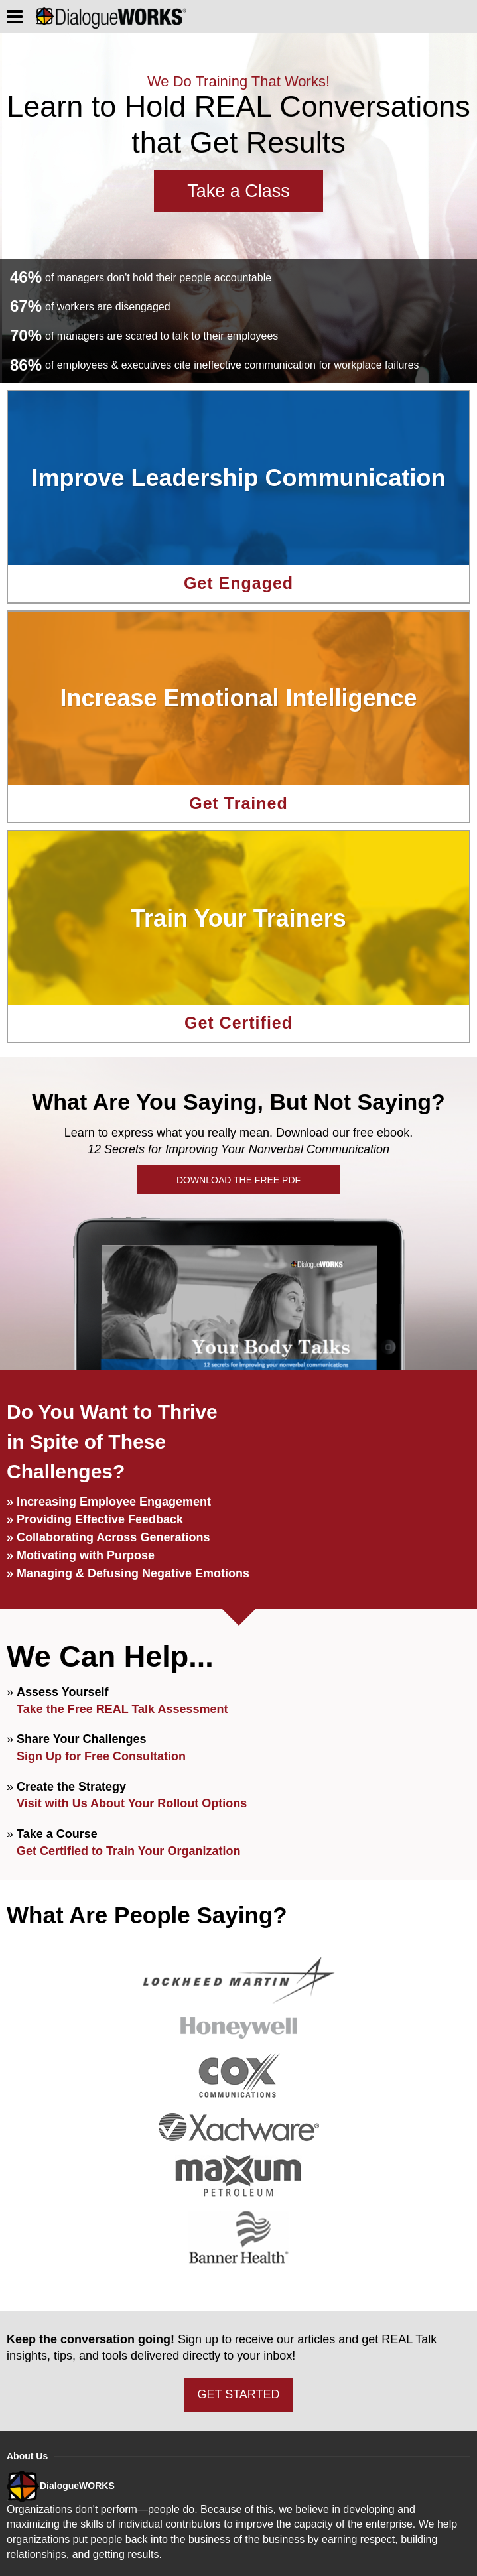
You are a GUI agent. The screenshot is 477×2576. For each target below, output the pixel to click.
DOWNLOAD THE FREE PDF (238, 1180)
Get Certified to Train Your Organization (128, 1851)
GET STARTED (238, 2394)
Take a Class (238, 191)
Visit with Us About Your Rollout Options (132, 1803)
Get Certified (238, 1022)
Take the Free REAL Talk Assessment (122, 1709)
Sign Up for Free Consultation (101, 1756)
